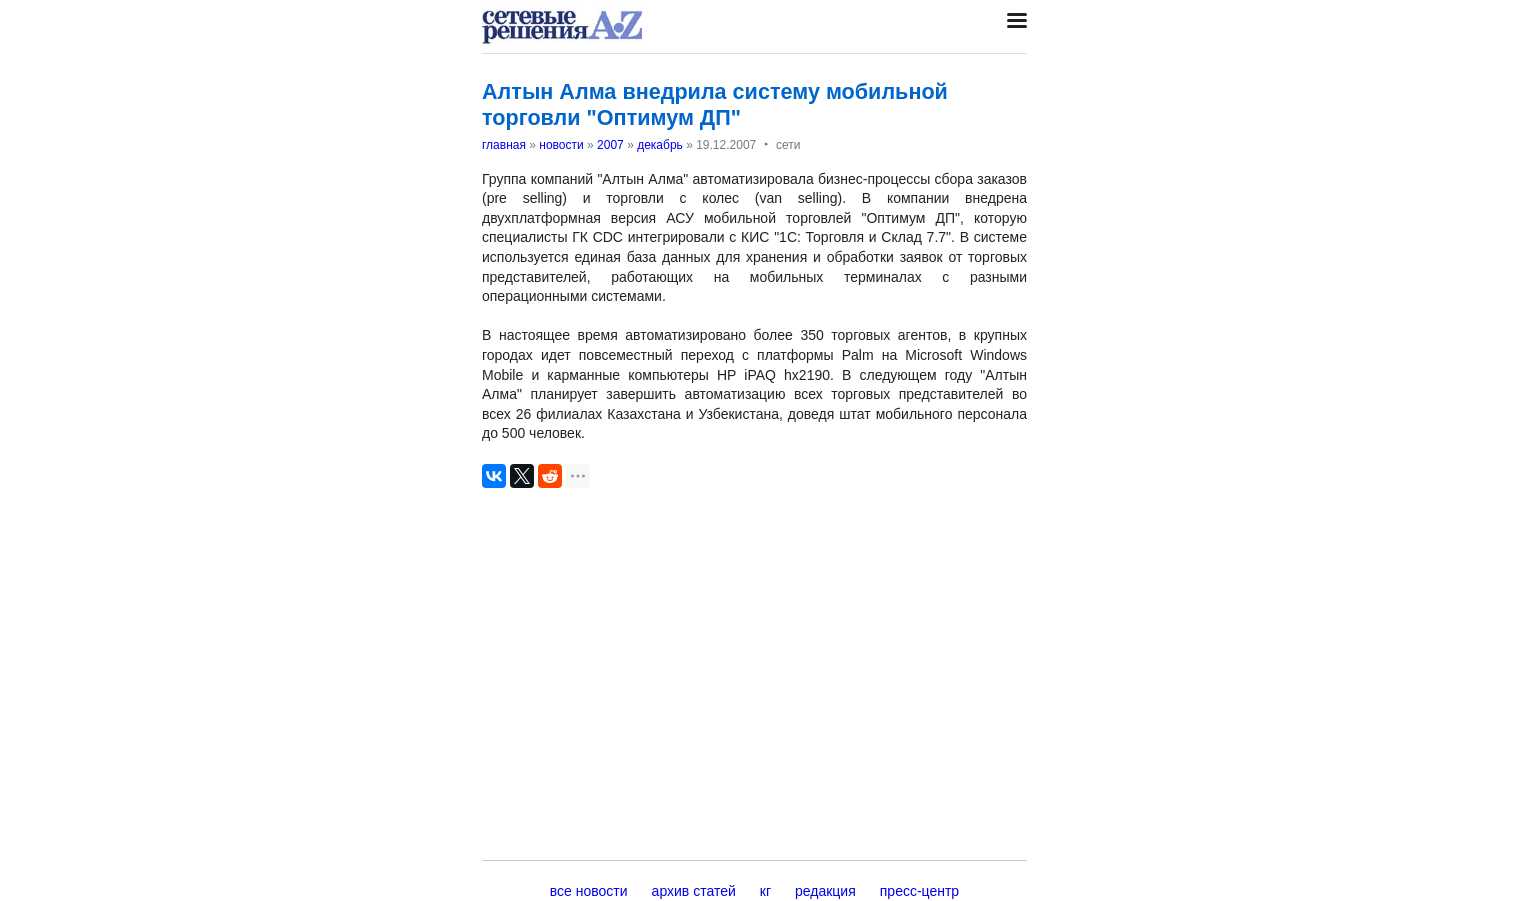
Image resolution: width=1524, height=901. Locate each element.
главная (504, 145)
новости (561, 145)
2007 (610, 145)
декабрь (660, 145)
